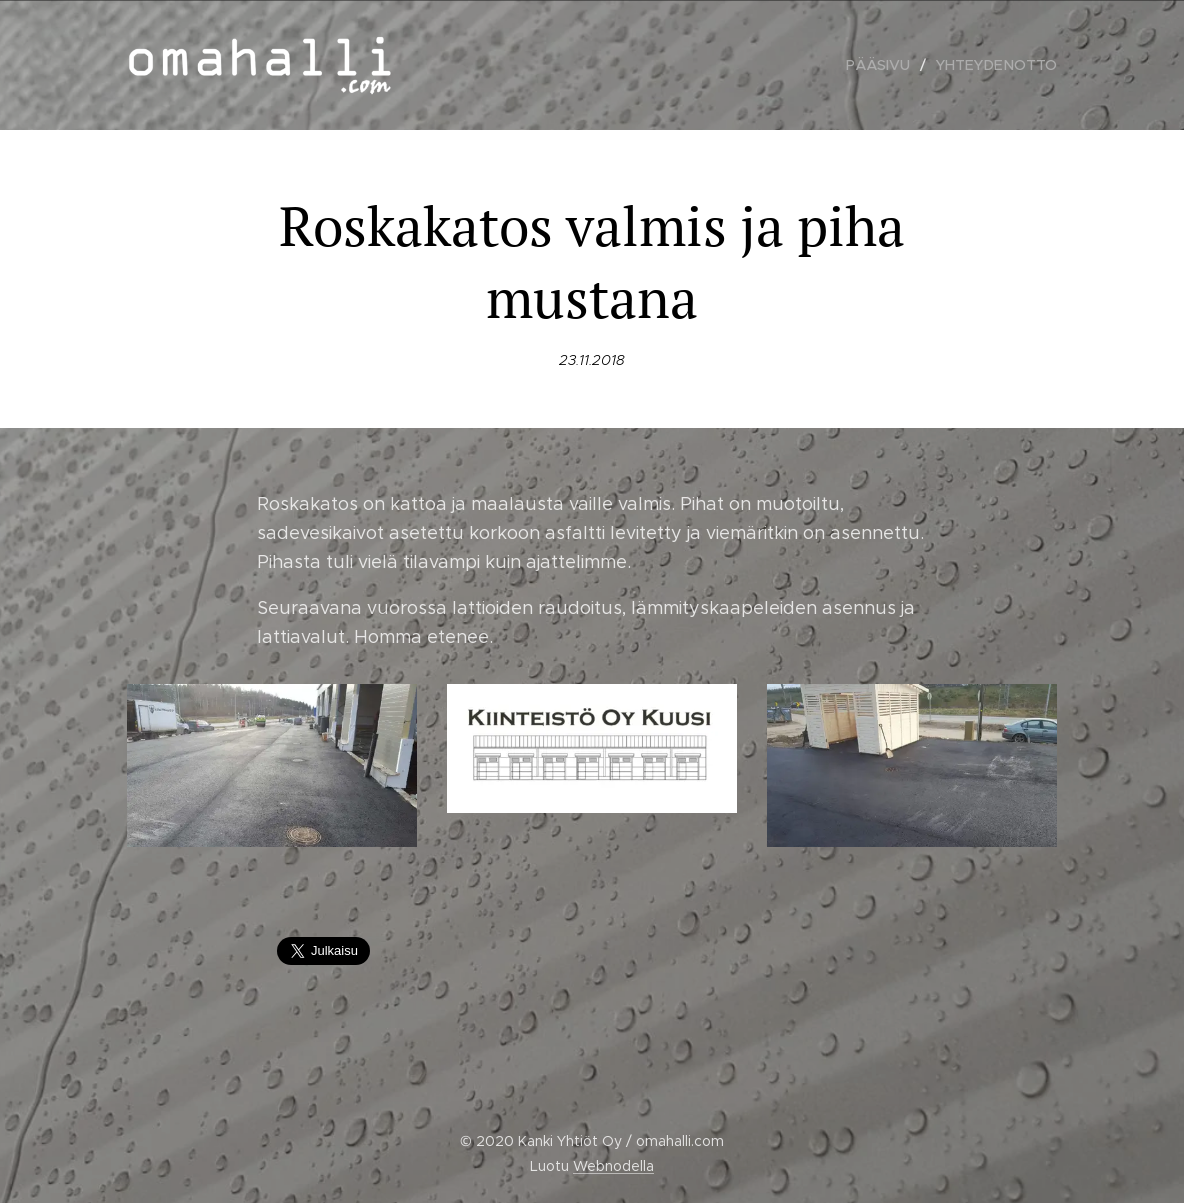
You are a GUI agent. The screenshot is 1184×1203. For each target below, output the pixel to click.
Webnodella (613, 1166)
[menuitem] (888, 65)
